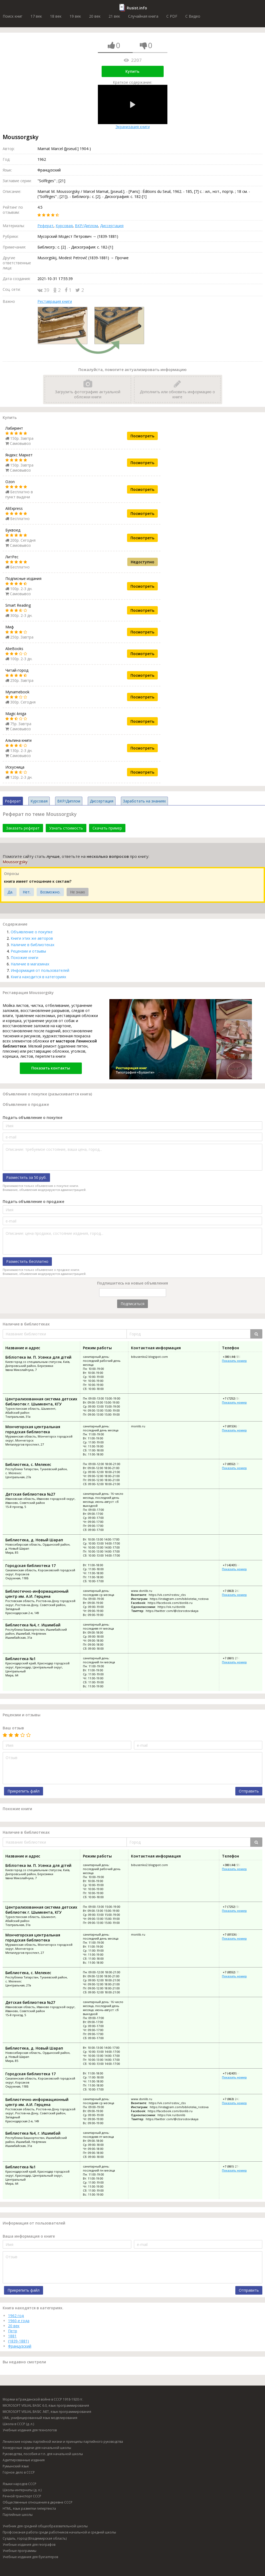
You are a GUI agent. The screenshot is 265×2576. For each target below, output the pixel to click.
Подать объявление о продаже (33, 1201)
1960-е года (18, 2320)
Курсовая (64, 225)
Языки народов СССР (19, 2484)
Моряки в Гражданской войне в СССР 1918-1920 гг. (43, 2399)
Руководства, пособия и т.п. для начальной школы (43, 2454)
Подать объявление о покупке (32, 1117)
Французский (19, 2346)
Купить (132, 71)
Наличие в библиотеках (32, 944)
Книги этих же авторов (32, 938)
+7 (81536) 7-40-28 (235, 1426)
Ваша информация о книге (29, 2236)
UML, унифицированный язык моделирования (40, 2418)
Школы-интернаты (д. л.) (22, 2490)
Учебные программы (19, 2550)
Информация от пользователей (40, 970)
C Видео (192, 16)
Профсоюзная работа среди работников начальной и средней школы (59, 2532)
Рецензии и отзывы (28, 951)
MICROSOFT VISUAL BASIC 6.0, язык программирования (46, 2405)
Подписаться (132, 1303)
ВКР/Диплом (86, 225)
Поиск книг (12, 16)
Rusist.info (137, 7)
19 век (75, 16)
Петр (12, 2330)
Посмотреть (142, 435)
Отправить (249, 1791)
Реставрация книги (54, 301)
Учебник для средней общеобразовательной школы (45, 2526)
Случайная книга (143, 16)
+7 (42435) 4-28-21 (235, 1565)
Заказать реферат (23, 828)
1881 (12, 2335)
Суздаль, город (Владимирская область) (35, 2538)
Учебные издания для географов (29, 2544)
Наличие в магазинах (30, 963)
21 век (114, 16)
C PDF (171, 16)
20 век (95, 16)
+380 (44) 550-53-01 (236, 1357)
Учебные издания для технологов (30, 2430)
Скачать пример (107, 828)
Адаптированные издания (24, 2460)
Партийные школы (18, 2514)
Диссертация (112, 225)
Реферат (45, 225)
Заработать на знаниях (144, 801)
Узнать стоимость (66, 828)
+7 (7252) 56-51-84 (235, 1398)
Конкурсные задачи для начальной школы (37, 2447)
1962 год (16, 2315)
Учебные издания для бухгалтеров (30, 2557)
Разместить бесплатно (27, 1261)
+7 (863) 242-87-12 (235, 1591)
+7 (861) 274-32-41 (235, 1658)
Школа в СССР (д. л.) (18, 2424)
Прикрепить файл (23, 1791)
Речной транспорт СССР (22, 2496)
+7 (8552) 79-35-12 (235, 1464)
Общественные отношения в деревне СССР (37, 2502)
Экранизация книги (132, 107)
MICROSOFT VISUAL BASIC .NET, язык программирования (47, 2411)
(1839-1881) (18, 2341)
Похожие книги (24, 957)
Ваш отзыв (13, 1727)
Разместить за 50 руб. (26, 1177)
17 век (36, 16)
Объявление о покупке (32, 931)
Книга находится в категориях (38, 976)
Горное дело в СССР (19, 2472)
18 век (56, 16)
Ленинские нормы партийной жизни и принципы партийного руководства (63, 2441)
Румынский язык (16, 2466)
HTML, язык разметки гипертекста (29, 2508)
